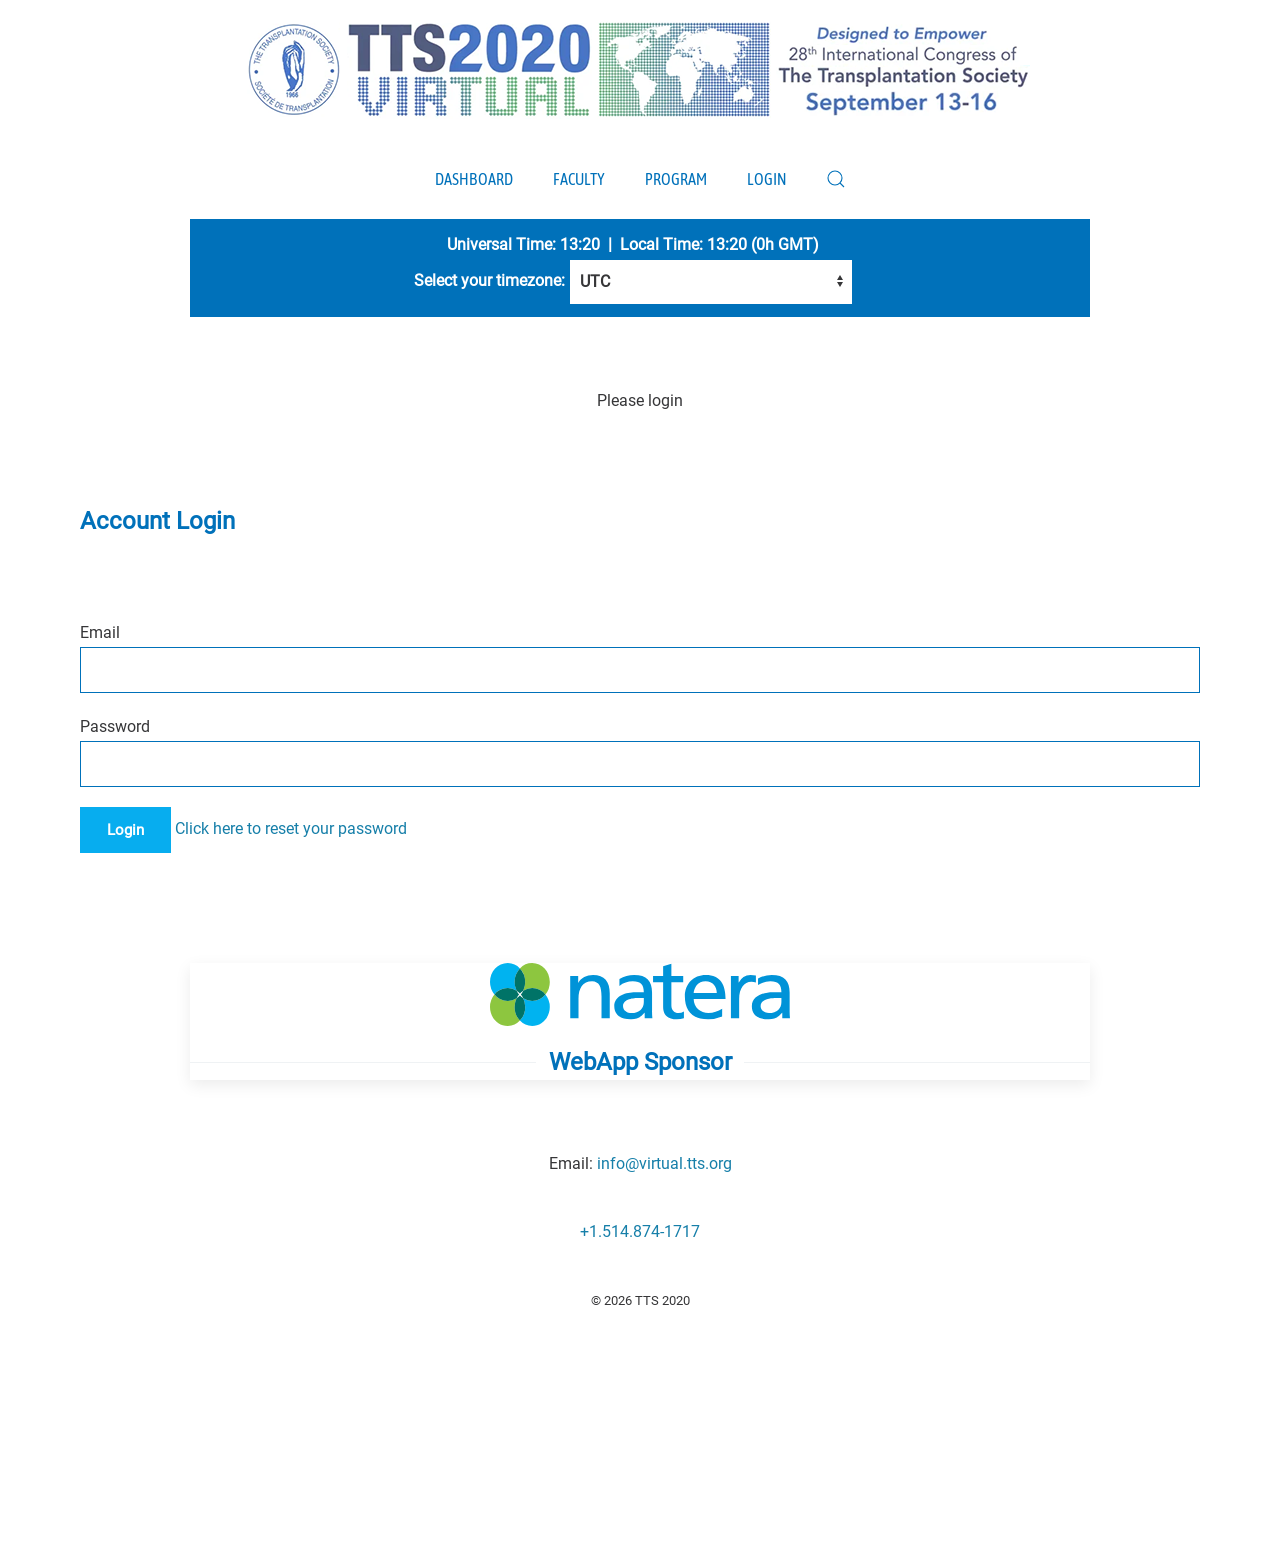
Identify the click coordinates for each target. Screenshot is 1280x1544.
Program (676, 179)
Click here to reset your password (291, 828)
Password (115, 726)
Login (766, 179)
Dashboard (474, 179)
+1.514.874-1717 (640, 1231)
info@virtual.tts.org (664, 1163)
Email (100, 632)
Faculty (579, 179)
